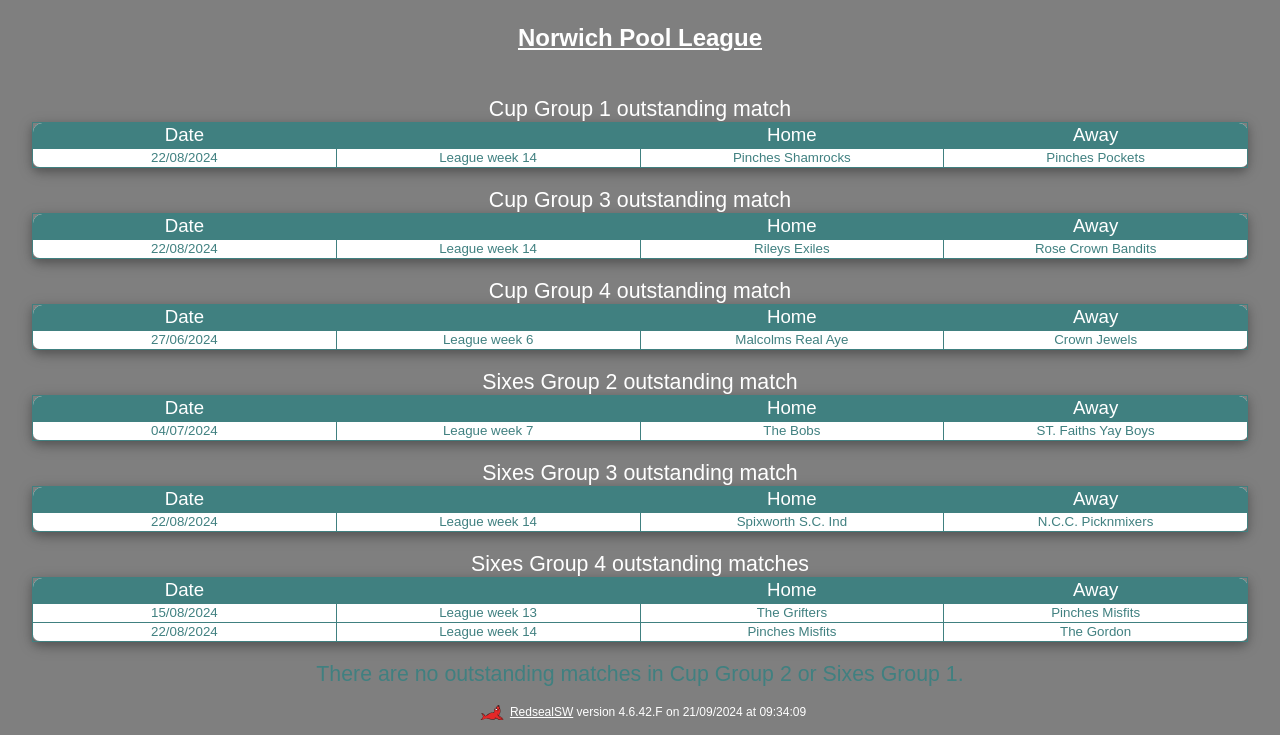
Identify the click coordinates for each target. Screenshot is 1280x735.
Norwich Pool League (640, 37)
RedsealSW (526, 712)
